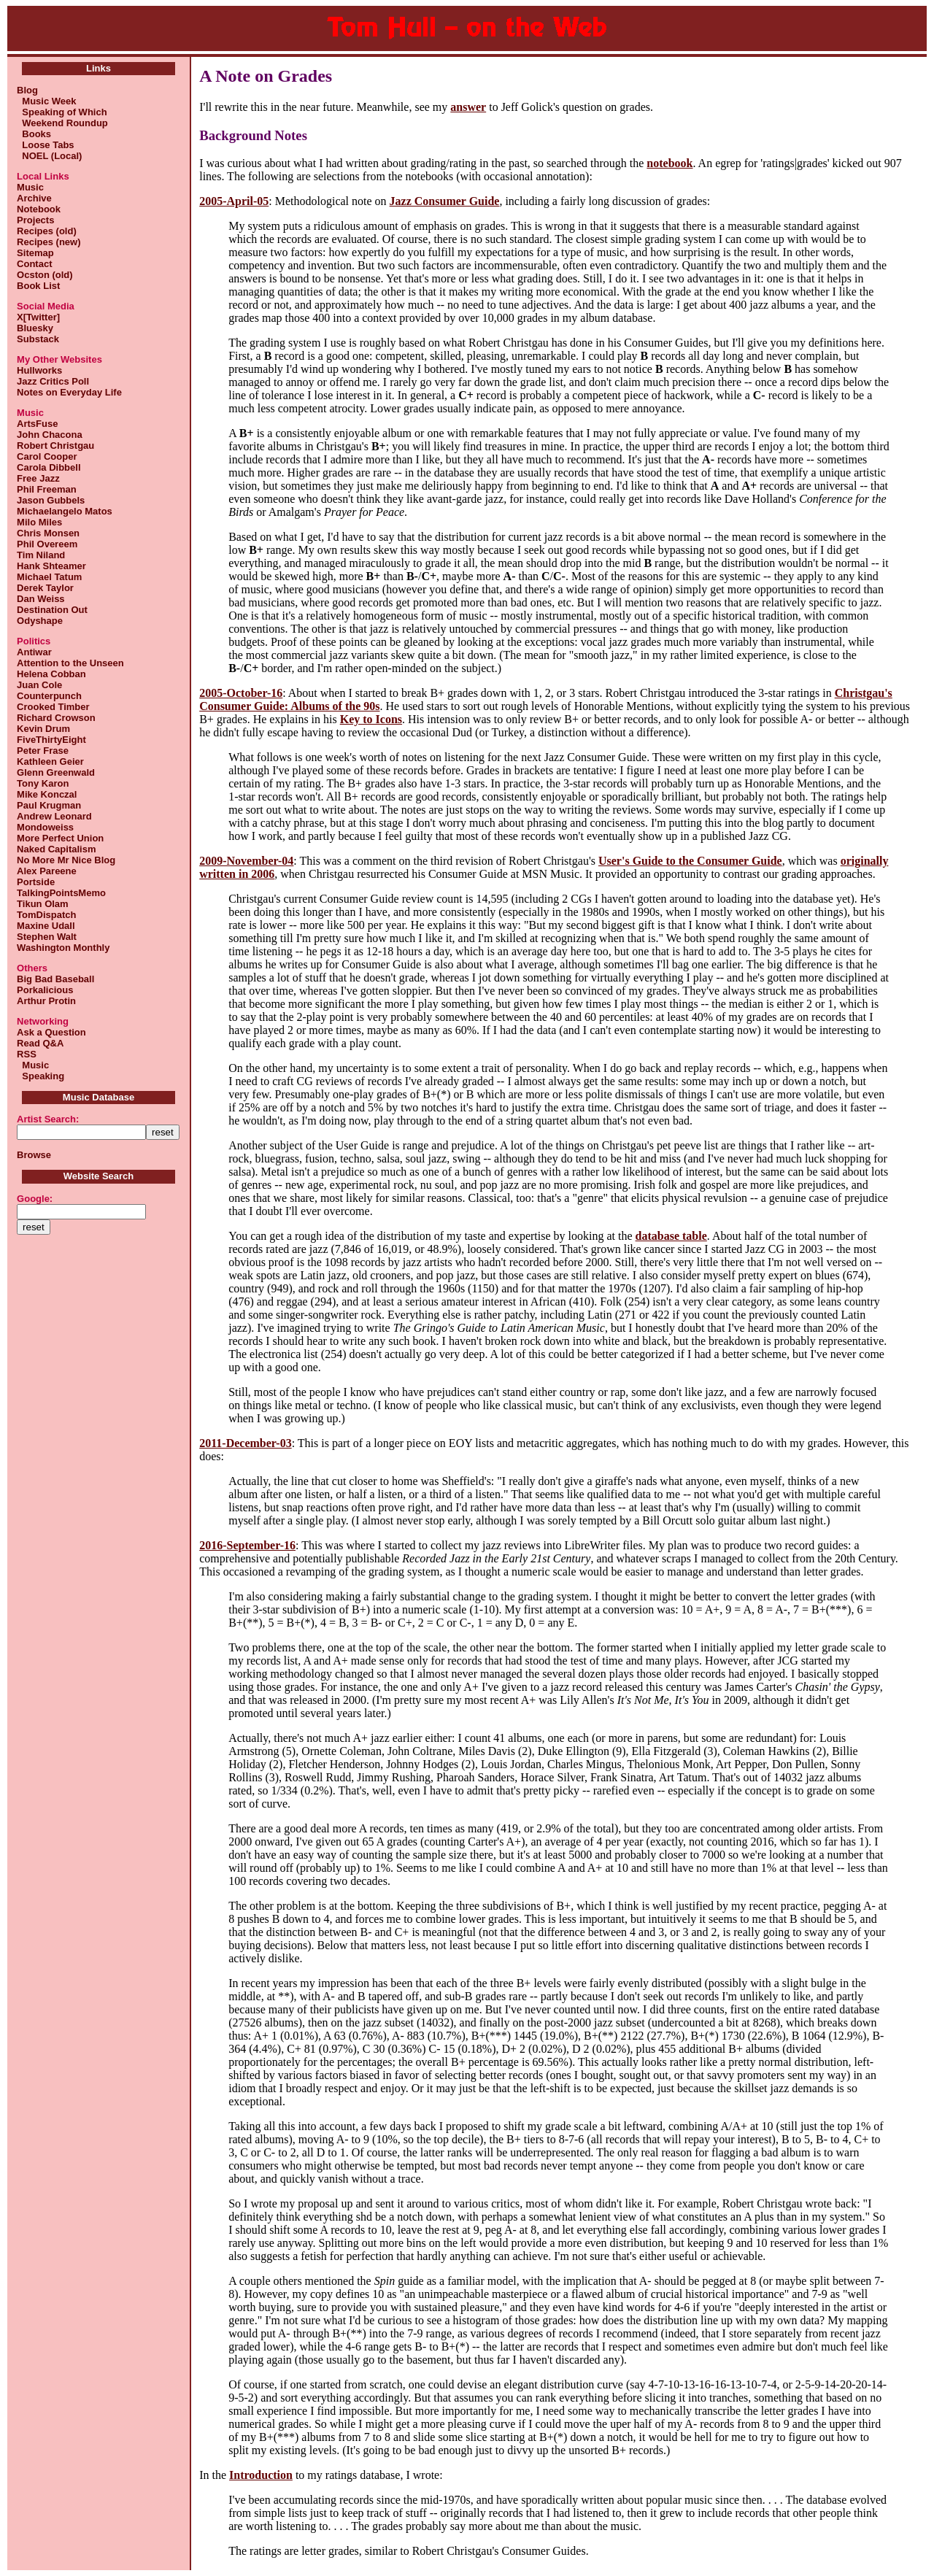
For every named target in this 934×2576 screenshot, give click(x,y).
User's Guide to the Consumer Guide (690, 861)
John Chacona (49, 434)
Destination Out (52, 609)
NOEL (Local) (49, 155)
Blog (27, 90)
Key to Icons (371, 719)
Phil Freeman (47, 489)
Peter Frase (43, 750)
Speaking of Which (62, 112)
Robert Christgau (55, 445)
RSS (26, 1054)
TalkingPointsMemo (61, 892)
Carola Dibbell (48, 467)
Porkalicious (45, 989)
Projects (35, 220)
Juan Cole (39, 684)
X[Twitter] (38, 317)
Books (34, 133)
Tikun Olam (43, 903)
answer (468, 107)
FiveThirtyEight (51, 739)
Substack (38, 338)
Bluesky (35, 328)
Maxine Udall (45, 925)
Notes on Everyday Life (69, 392)
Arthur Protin (46, 1000)
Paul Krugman (49, 805)
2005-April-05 (234, 201)
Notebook (39, 209)
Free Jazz (38, 478)
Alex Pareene (47, 870)
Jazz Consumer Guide (445, 201)
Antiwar (34, 652)
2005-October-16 (240, 693)
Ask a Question (51, 1032)
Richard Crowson (56, 717)
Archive (34, 198)
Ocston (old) (45, 274)
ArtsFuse (37, 423)
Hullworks (39, 370)
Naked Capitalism (56, 849)
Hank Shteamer (51, 565)
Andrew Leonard (54, 816)
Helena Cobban (51, 673)
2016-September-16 (247, 1545)
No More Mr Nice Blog (66, 860)
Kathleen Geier (50, 761)
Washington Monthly (63, 947)
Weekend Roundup (62, 122)
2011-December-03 (245, 1443)
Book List (38, 285)
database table (671, 1236)
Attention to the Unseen (70, 663)
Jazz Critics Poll (53, 381)
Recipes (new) (48, 241)
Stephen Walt (47, 936)
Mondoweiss (45, 827)
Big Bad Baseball (55, 978)
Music (30, 187)
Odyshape (40, 620)
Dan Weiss (41, 598)
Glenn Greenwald (56, 772)
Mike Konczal (47, 794)
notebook (669, 163)
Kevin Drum (43, 728)
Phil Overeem (47, 544)
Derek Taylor (45, 587)
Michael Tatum (49, 576)
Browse (34, 1154)
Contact (34, 263)
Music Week (46, 101)
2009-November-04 (246, 861)
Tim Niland (41, 554)
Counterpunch (49, 695)
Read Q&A (40, 1043)
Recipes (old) (47, 230)
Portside (36, 881)
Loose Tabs (45, 144)
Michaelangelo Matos (64, 511)
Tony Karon (43, 783)
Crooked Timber (53, 706)
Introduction (261, 2475)
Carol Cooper (47, 456)
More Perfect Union (60, 838)
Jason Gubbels (51, 500)
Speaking (40, 1076)
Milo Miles (39, 522)
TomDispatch (46, 914)
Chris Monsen (48, 533)
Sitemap (35, 252)
